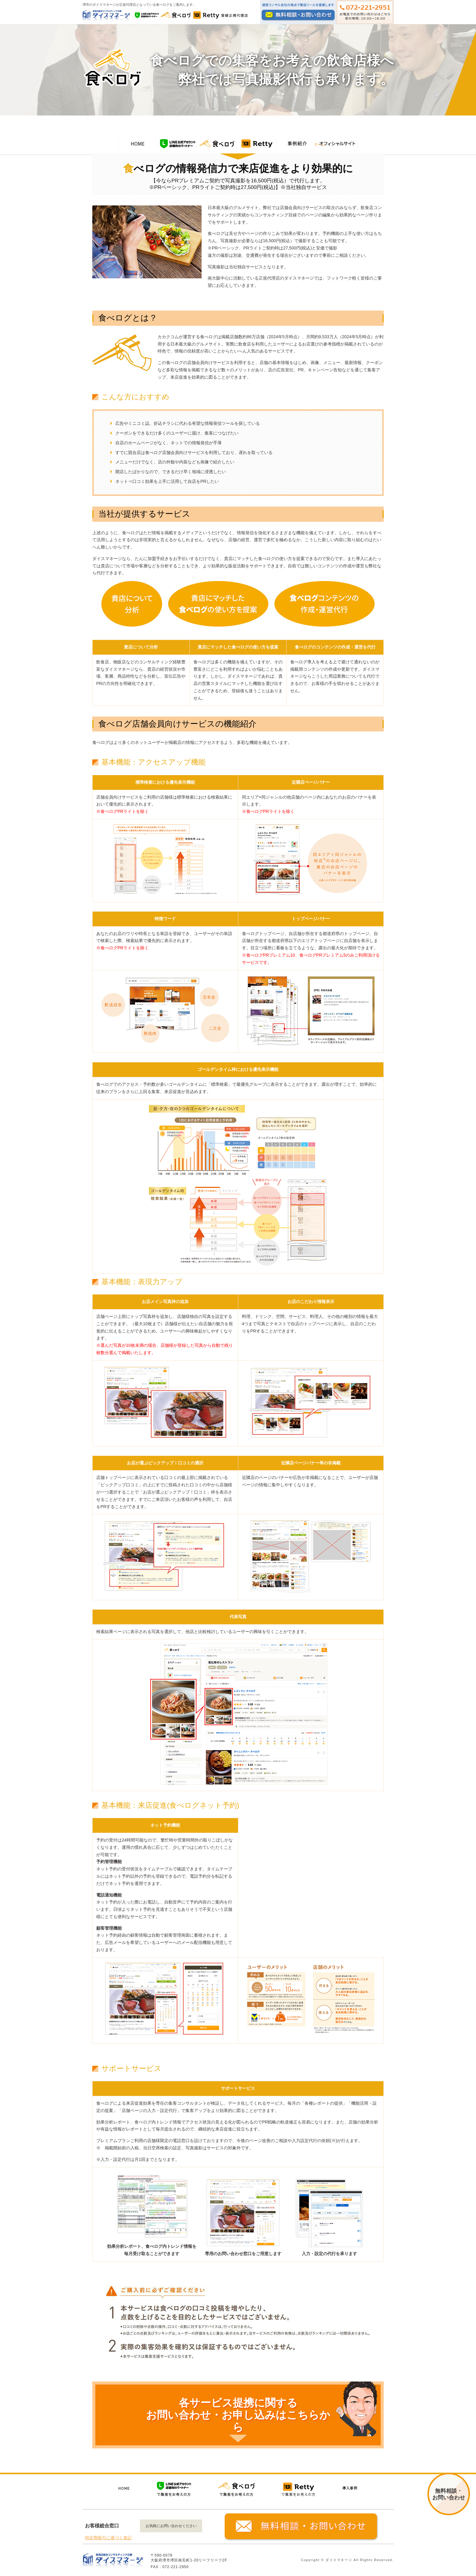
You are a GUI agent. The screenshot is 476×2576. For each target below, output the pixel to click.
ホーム (319, 144)
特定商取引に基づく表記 (108, 2537)
